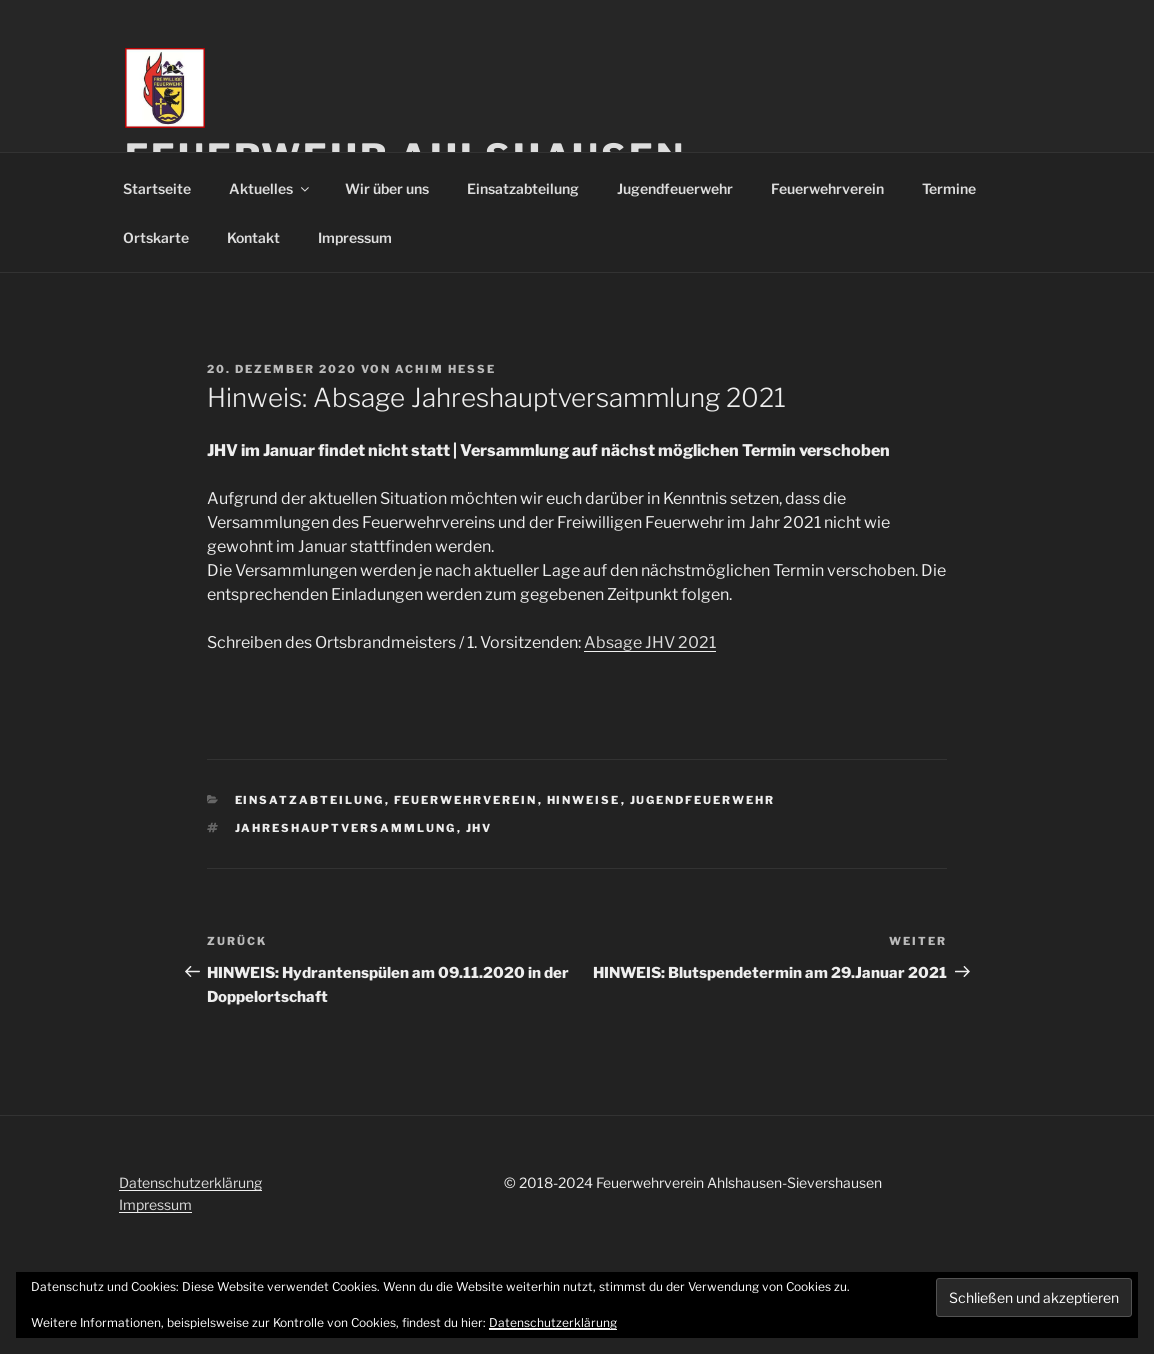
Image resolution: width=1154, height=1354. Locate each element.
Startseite (157, 188)
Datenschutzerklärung (190, 1182)
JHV (479, 828)
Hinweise (584, 800)
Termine (949, 188)
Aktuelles (270, 188)
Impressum (355, 237)
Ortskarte (156, 237)
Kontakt (253, 237)
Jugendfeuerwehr (675, 188)
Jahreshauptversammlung (346, 828)
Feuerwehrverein (827, 188)
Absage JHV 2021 (650, 642)
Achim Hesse (445, 369)
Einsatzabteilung (523, 188)
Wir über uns (387, 188)
